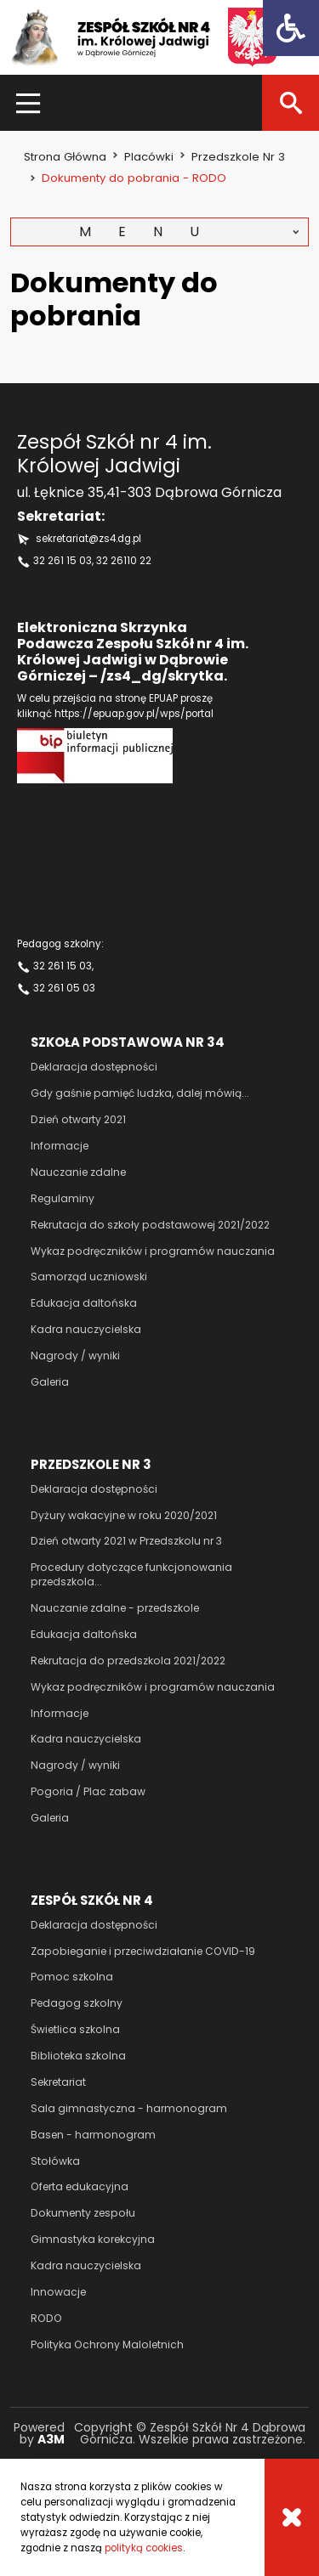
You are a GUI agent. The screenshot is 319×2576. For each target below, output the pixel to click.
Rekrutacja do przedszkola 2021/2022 (128, 1660)
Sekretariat (58, 2082)
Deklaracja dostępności (94, 1066)
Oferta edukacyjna (79, 2186)
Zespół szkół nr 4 (92, 1900)
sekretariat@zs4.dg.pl (88, 538)
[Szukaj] (290, 103)
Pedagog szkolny (76, 2003)
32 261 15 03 (62, 561)
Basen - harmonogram (93, 2134)
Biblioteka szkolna (78, 2055)
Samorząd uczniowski (89, 1276)
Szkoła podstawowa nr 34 (128, 1042)
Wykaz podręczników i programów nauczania (153, 1251)
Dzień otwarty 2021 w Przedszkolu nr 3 (126, 1541)
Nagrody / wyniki (75, 1355)
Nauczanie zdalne (78, 1172)
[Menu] (28, 103)
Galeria (50, 1382)
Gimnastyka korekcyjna (93, 2239)
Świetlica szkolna (75, 2029)
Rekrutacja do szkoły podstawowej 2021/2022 (150, 1224)
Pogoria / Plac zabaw (88, 1791)
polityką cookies (144, 2548)
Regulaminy (62, 1198)
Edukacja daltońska (84, 1303)
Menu (152, 231)
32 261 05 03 (64, 988)
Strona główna (65, 157)
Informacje (59, 1145)
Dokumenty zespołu (83, 2213)
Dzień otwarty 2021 (78, 1119)
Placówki (149, 157)
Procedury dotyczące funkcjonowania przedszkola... (131, 1574)
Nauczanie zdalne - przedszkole (115, 1608)
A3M (51, 2439)
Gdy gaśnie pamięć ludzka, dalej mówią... (140, 1093)
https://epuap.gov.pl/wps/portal (134, 713)
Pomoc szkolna (72, 1976)
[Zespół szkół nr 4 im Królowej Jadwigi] (143, 37)
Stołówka (55, 2161)
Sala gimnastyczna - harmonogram (129, 2108)
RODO (46, 2318)
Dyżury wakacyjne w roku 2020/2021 (124, 1515)
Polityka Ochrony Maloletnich (107, 2344)
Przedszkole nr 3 (238, 157)
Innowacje (58, 2292)
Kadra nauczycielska (86, 1329)
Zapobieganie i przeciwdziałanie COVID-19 (143, 1951)
